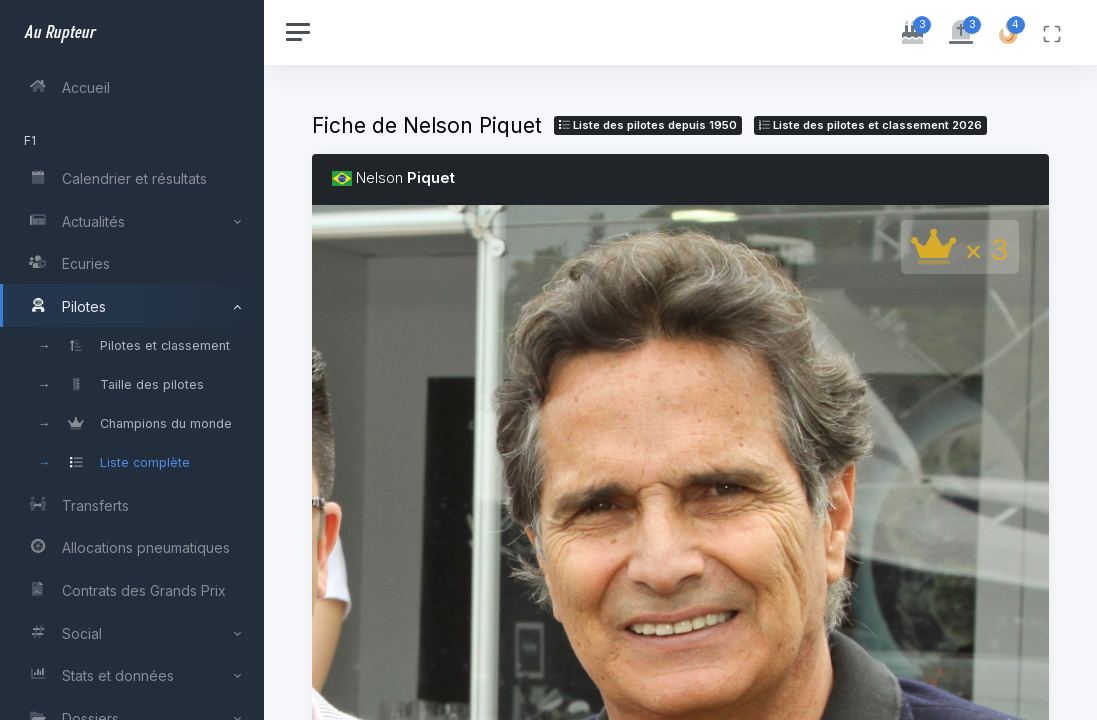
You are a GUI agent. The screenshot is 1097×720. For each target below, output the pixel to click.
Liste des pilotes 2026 (870, 125)
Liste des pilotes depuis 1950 (648, 125)
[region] (132, 360)
